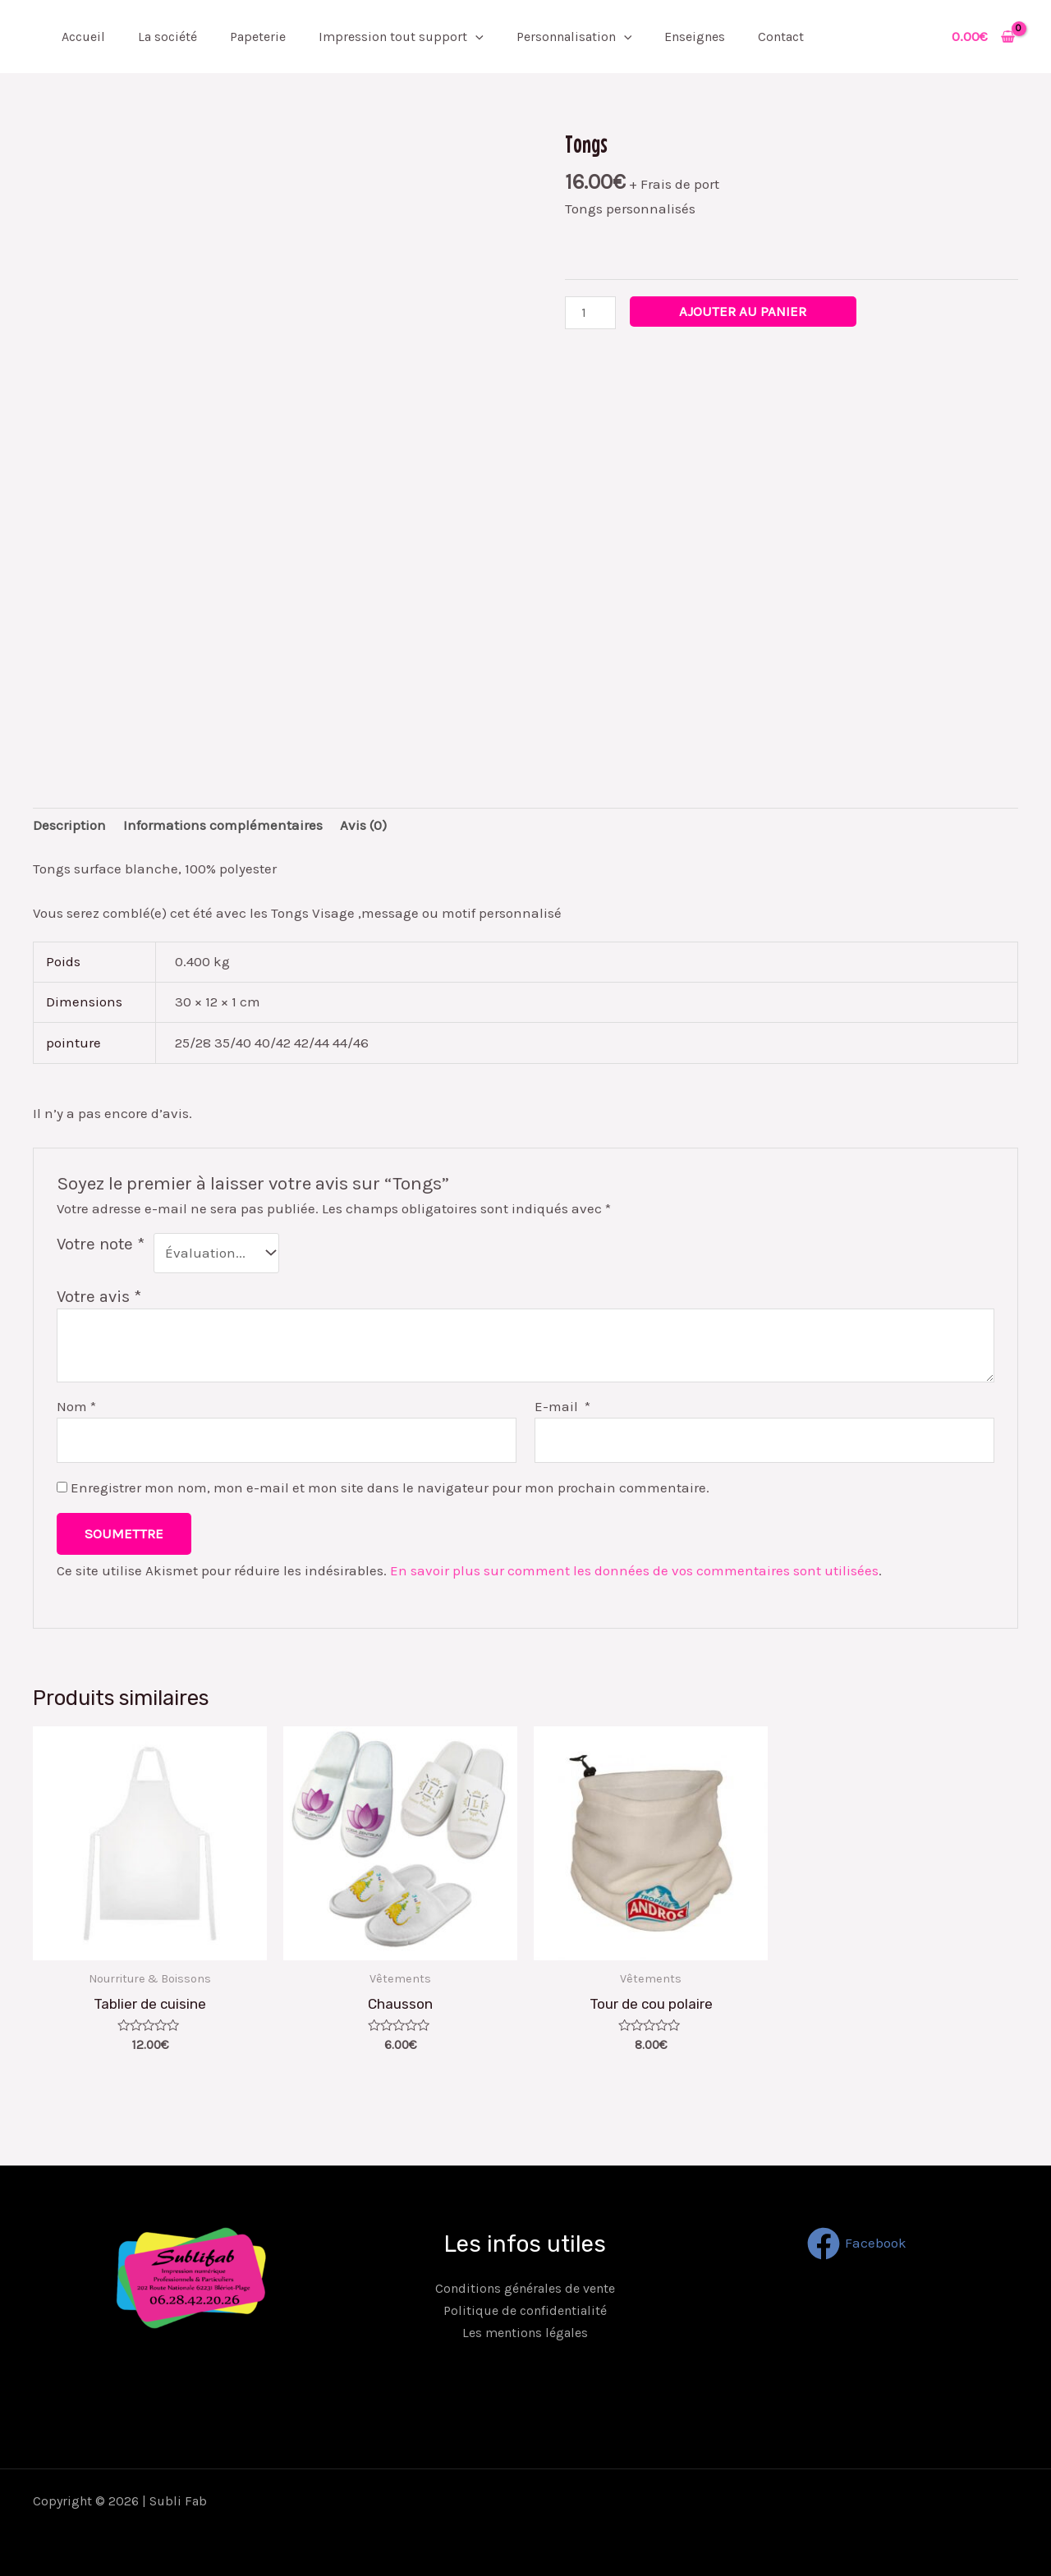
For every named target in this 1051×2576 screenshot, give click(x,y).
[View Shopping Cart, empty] (983, 36)
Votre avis (99, 1296)
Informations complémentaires (223, 825)
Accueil (83, 36)
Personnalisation (574, 36)
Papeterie (258, 36)
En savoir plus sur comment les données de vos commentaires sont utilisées (634, 1570)
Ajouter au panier (742, 311)
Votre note (101, 1244)
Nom (76, 1406)
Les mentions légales (525, 2332)
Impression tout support (401, 36)
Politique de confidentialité (525, 2310)
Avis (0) (363, 825)
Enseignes (694, 36)
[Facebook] (856, 2243)
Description (69, 825)
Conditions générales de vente (525, 2288)
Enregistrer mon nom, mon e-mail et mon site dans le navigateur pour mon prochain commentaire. (390, 1487)
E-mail (562, 1406)
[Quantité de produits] (590, 312)
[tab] (69, 826)
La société (167, 36)
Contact (781, 36)
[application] (475, 36)
